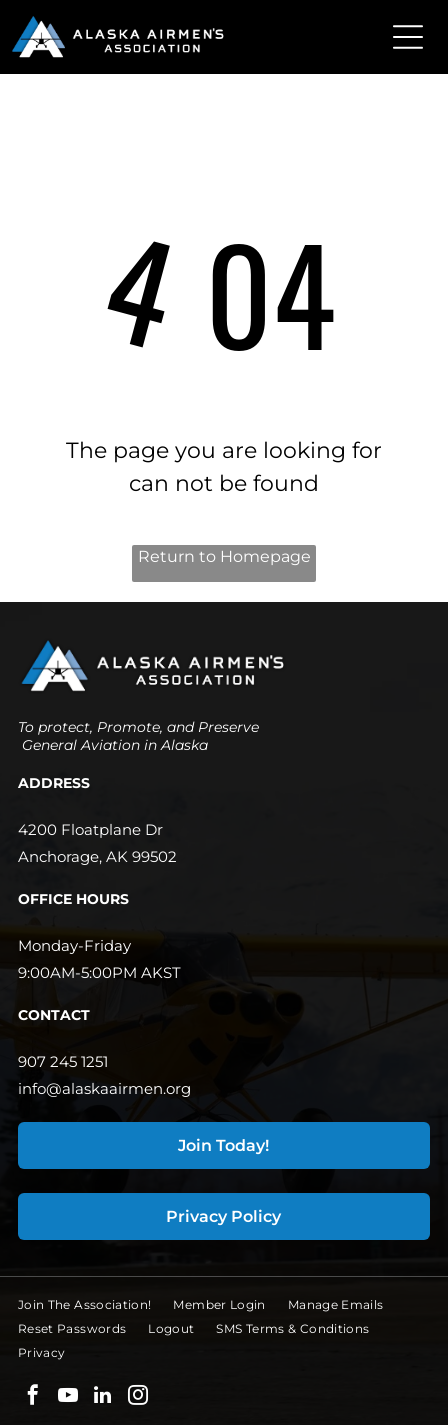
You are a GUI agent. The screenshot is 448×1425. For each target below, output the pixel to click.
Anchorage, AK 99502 (97, 856)
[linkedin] (103, 1397)
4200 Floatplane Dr (90, 829)
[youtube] (68, 1397)
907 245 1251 (63, 1061)
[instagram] (138, 1397)
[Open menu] (408, 37)
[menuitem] (96, 1305)
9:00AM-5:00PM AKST (99, 972)
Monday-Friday (74, 945)
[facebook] (33, 1397)
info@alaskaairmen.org (104, 1088)
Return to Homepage (224, 556)
